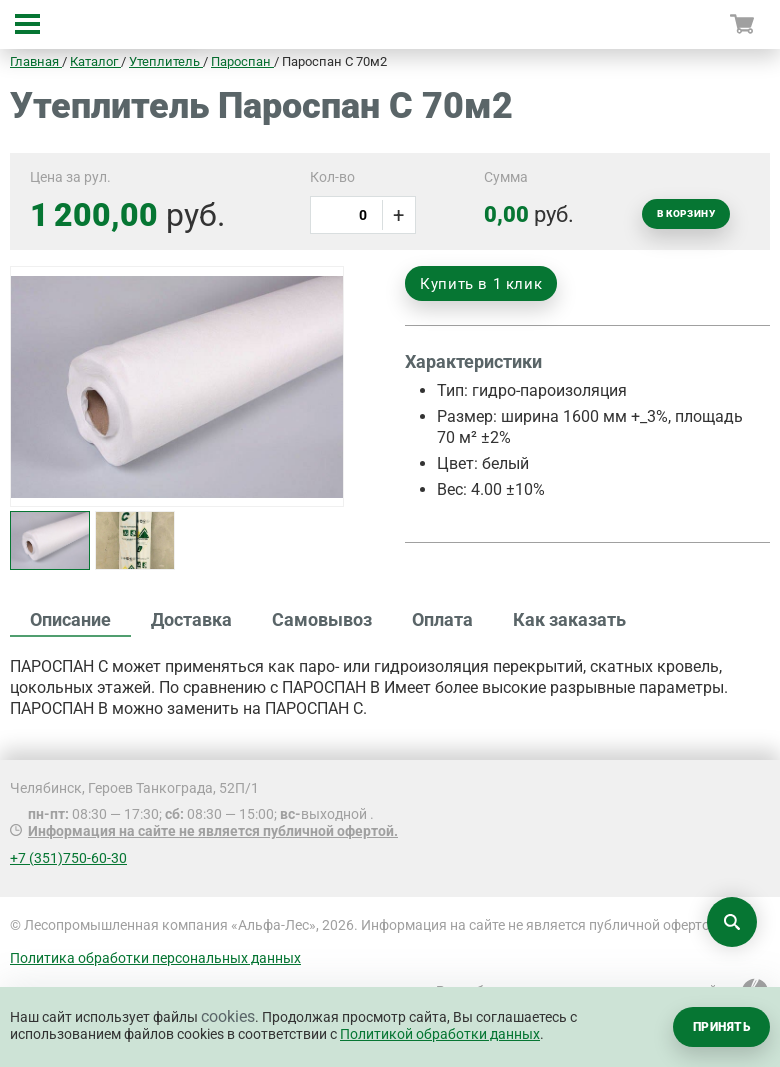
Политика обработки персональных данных (155, 958)
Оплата (442, 619)
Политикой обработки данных (440, 1034)
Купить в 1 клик (481, 284)
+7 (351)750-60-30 (68, 858)
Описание (70, 619)
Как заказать (569, 619)
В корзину (686, 213)
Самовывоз (322, 619)
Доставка (191, 619)
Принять (721, 1027)
